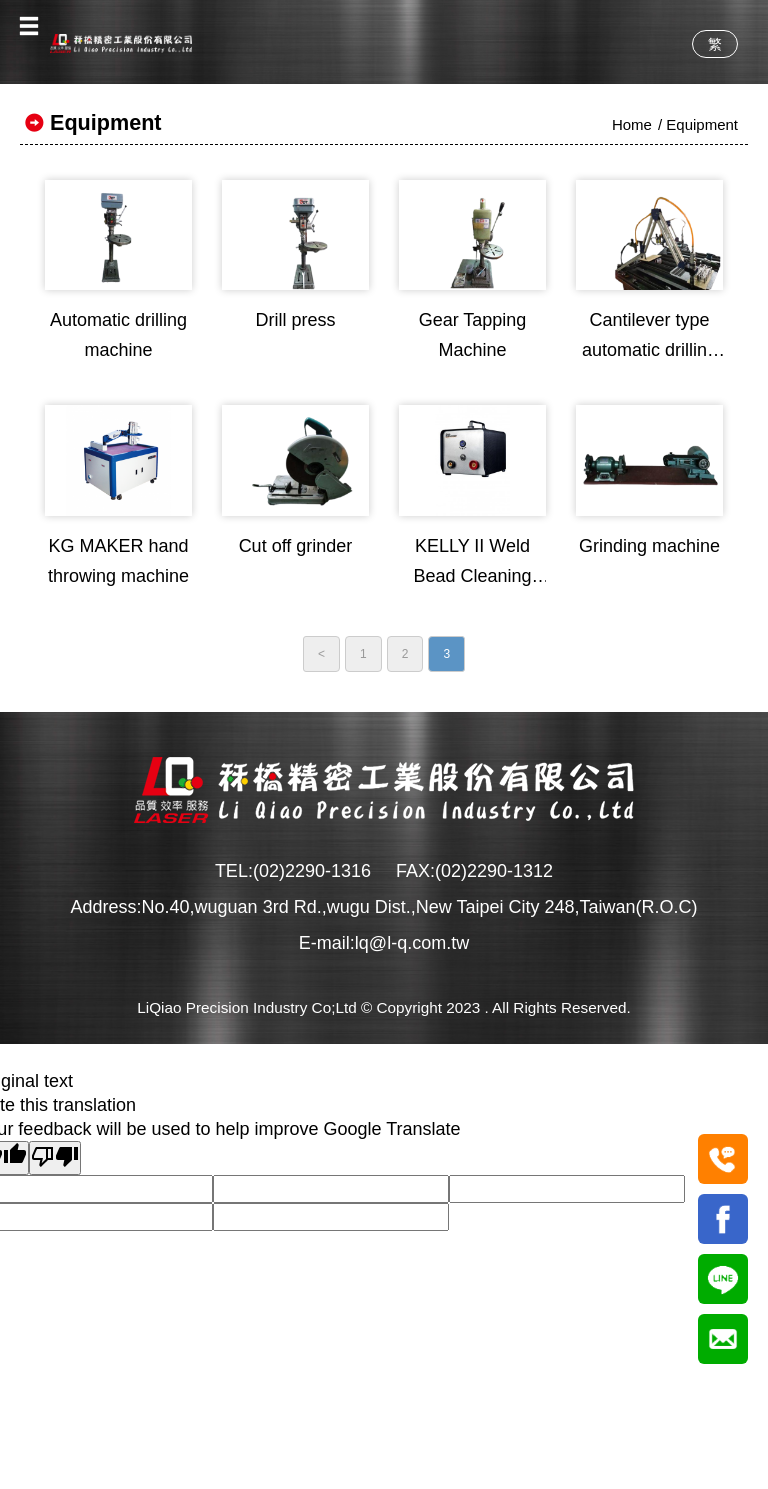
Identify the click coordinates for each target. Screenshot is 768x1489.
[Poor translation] (55, 1158)
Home (632, 124)
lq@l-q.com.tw (412, 943)
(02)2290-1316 (312, 871)
